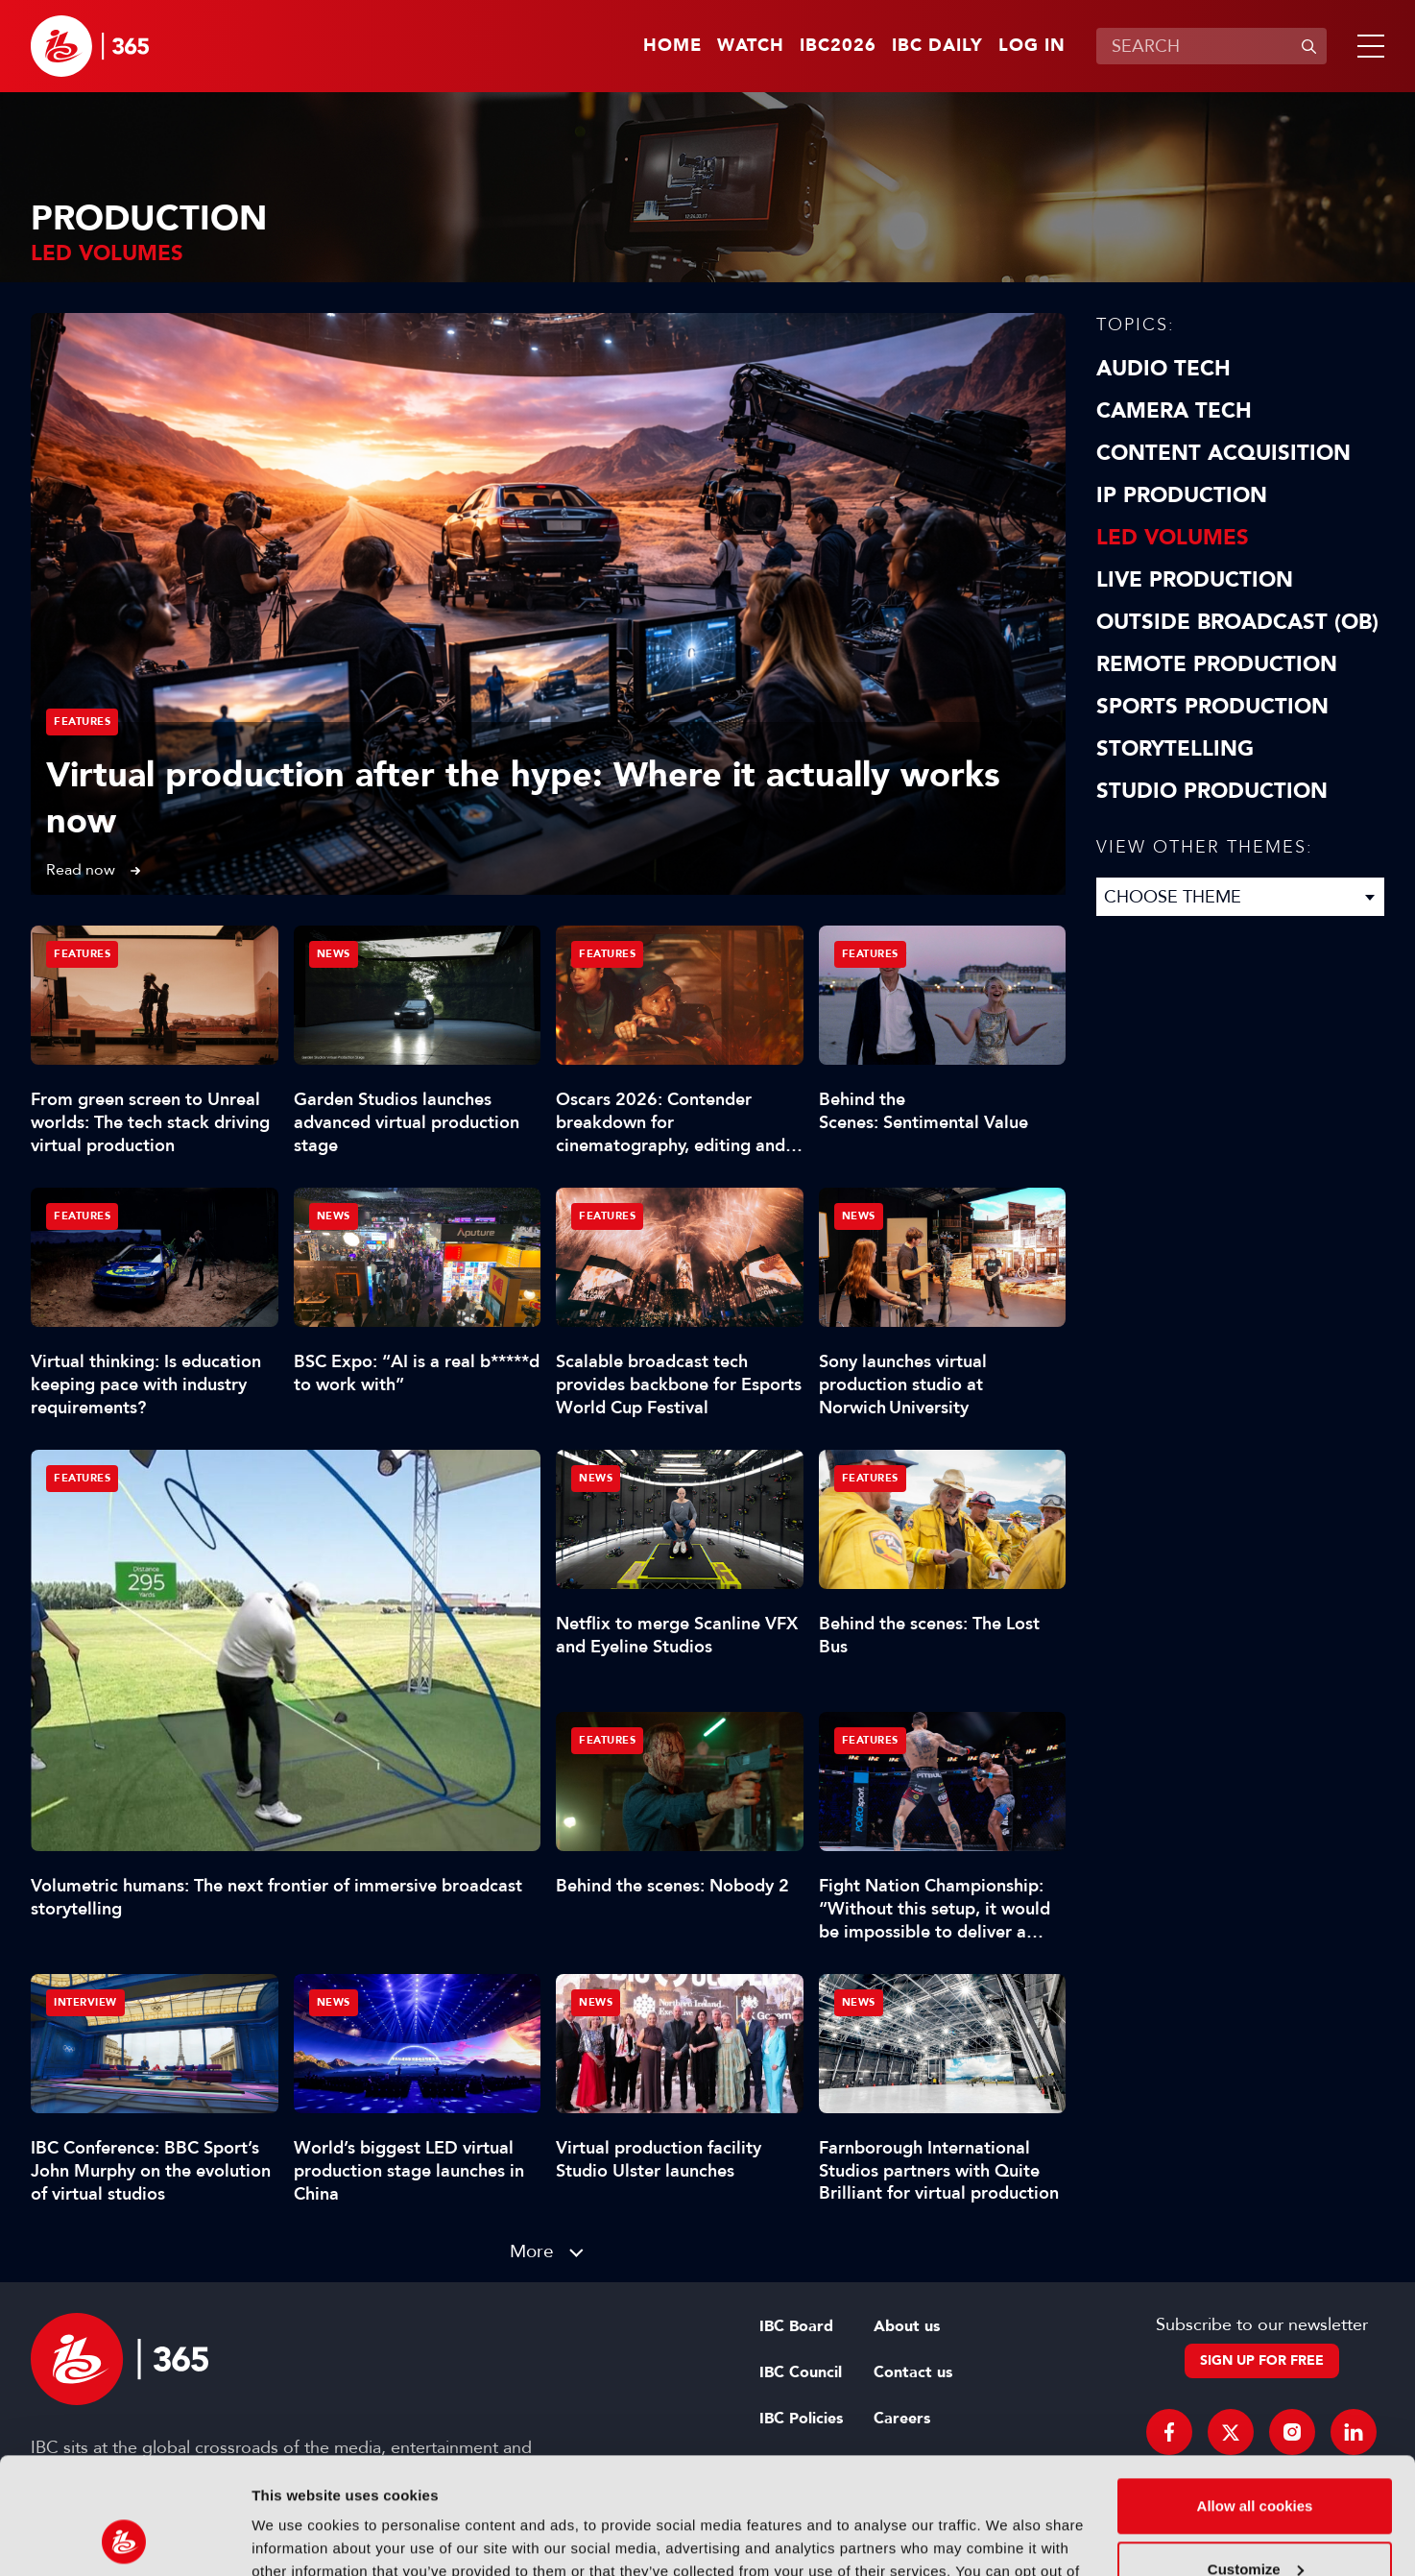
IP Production (1181, 495)
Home (672, 46)
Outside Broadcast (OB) (1237, 622)
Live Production (1194, 580)
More (532, 2251)
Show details (296, 2538)
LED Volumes (1172, 537)
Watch (750, 46)
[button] (1367, 46)
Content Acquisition (1223, 453)
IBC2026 (838, 46)
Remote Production (1216, 664)
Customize (1256, 2459)
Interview (85, 2002)
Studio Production (1212, 791)
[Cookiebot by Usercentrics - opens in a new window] (124, 2538)
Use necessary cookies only (1255, 2523)
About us (907, 2326)
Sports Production (1212, 706)
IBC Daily (937, 46)
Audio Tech (1163, 368)
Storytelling (1175, 748)
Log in (1032, 46)
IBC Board (796, 2326)
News (333, 954)
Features (82, 721)
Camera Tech (1174, 411)
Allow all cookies (1255, 2397)
